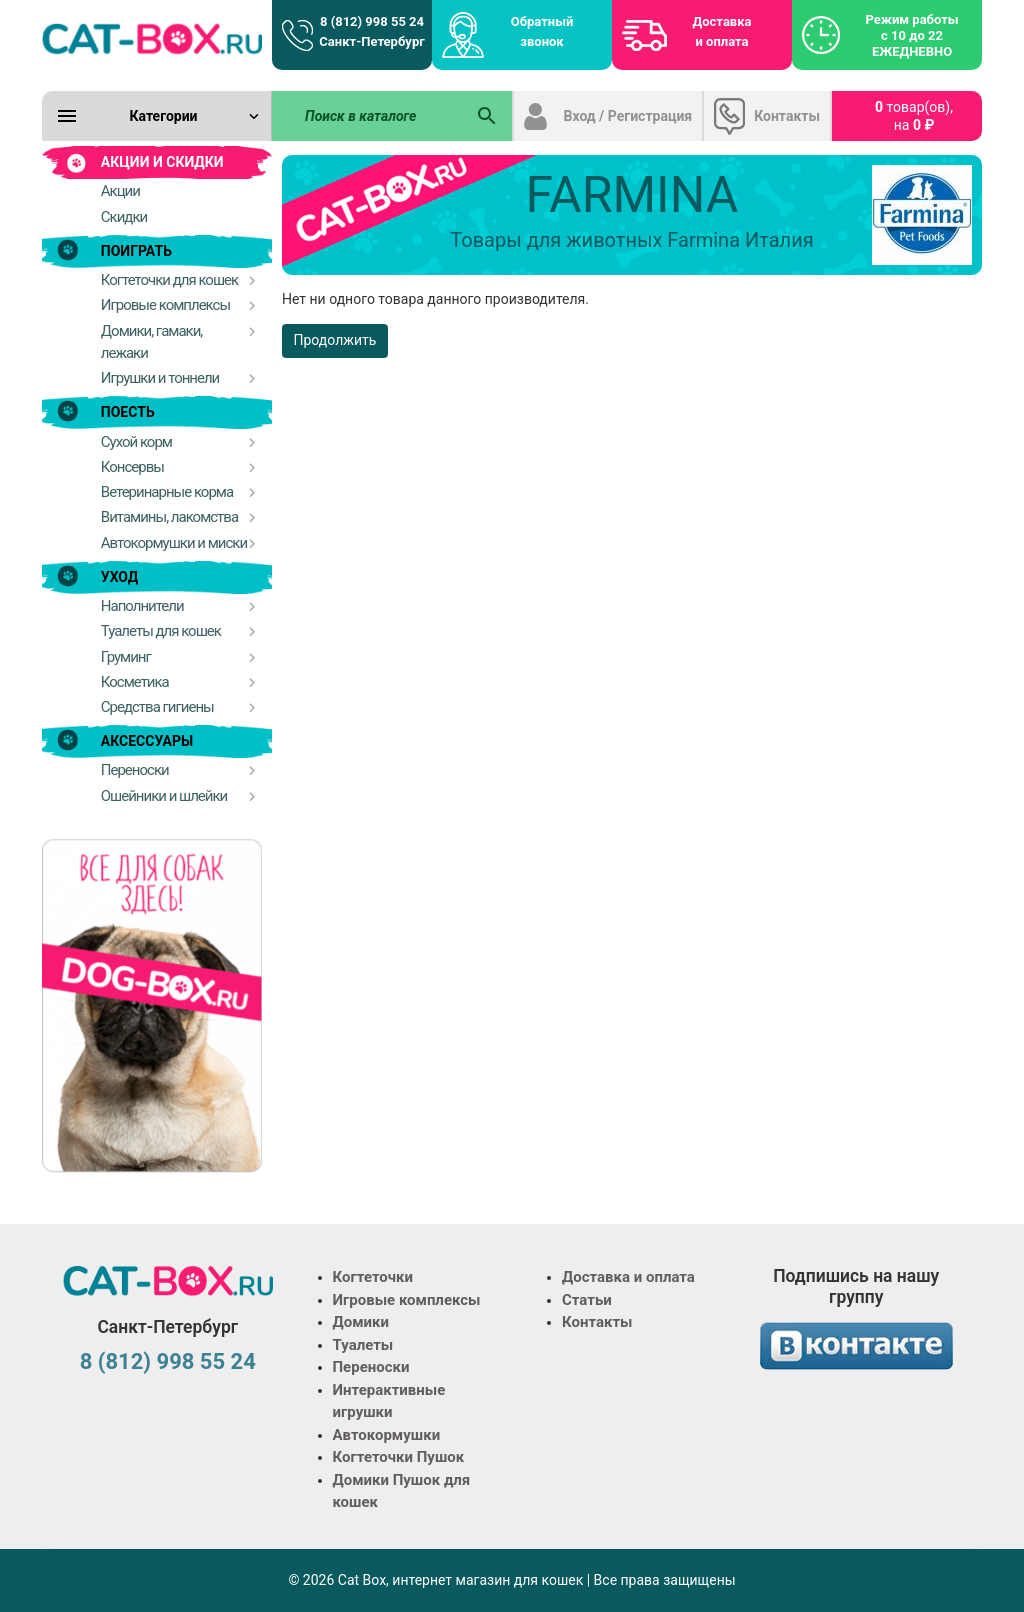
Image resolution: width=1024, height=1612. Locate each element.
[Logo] (152, 38)
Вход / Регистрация (628, 116)
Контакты (787, 116)
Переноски (371, 1367)
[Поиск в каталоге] (368, 116)
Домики (361, 1322)
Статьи (587, 1300)
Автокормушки (387, 1435)
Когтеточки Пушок (399, 1457)
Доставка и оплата (722, 31)
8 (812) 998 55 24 (168, 1361)
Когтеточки (373, 1277)
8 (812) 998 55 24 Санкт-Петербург (371, 31)
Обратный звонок (542, 31)
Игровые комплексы (407, 1300)
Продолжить (335, 340)
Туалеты (363, 1345)
